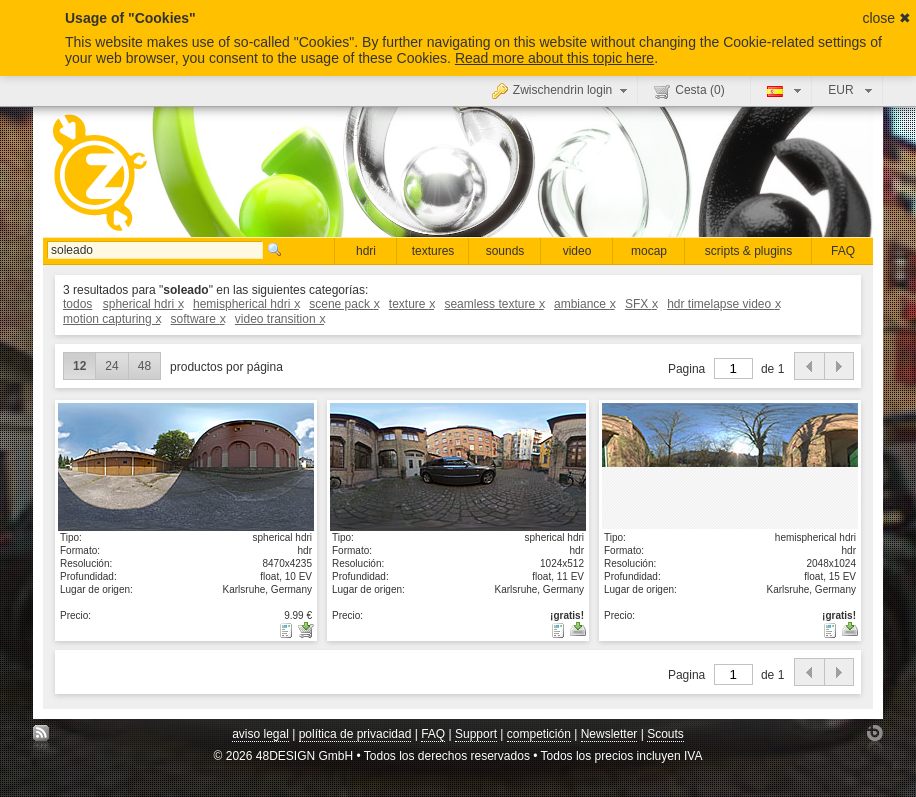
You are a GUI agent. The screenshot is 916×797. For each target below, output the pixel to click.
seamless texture (493, 304)
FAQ (843, 251)
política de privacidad (355, 734)
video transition (279, 319)
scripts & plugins (748, 251)
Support (476, 734)
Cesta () (689, 91)
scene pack (343, 304)
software (198, 319)
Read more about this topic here (554, 58)
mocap (649, 251)
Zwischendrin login (562, 90)
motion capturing (111, 319)
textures (433, 251)
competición (539, 734)
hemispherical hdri (246, 304)
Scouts (665, 734)
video (577, 251)
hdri (366, 251)
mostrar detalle (186, 466)
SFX (641, 304)
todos (77, 304)
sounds (505, 251)
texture (411, 304)
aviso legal (260, 734)
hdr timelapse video (723, 304)
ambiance (584, 304)
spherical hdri (143, 304)
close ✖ (886, 18)
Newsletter (609, 734)
